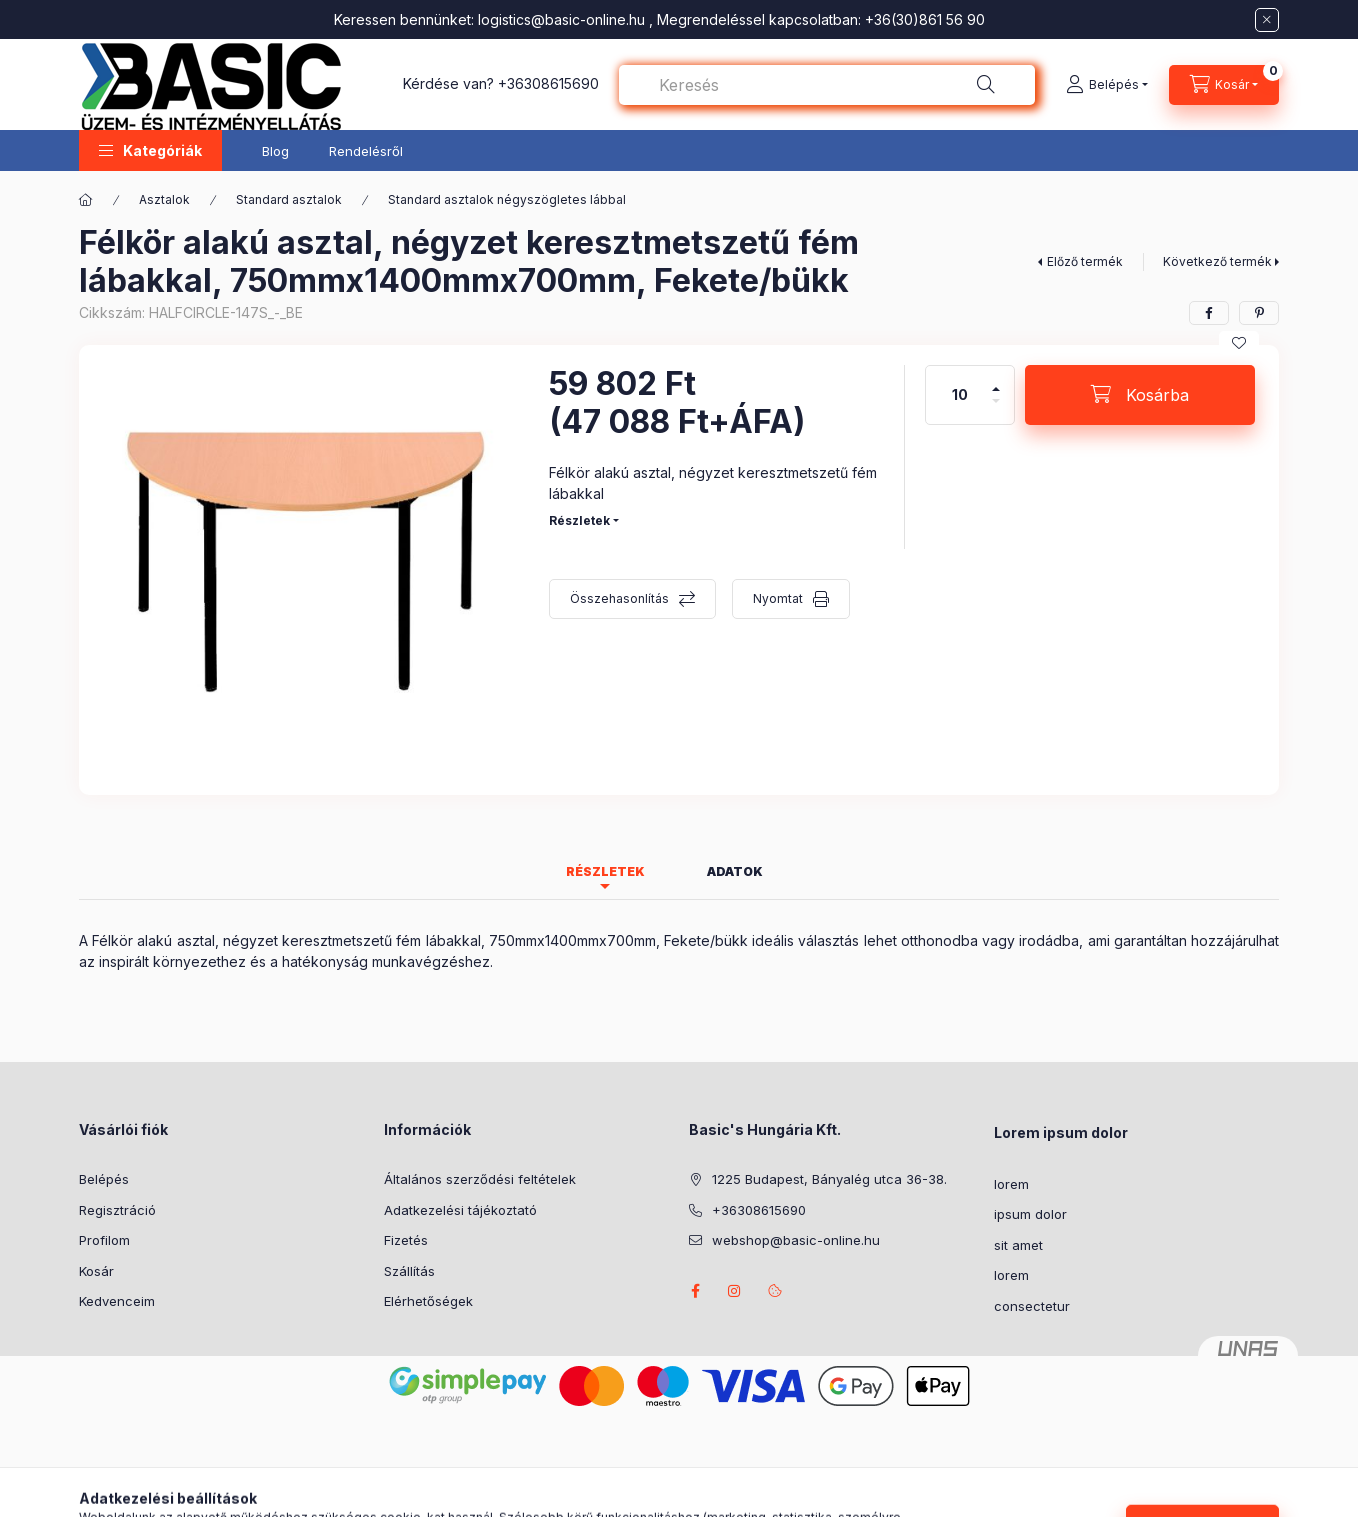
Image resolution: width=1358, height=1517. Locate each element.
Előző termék (1085, 261)
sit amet (1018, 1245)
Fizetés (406, 1240)
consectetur (1032, 1306)
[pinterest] (1259, 313)
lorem (1011, 1184)
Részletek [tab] (605, 871)
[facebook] (1209, 313)
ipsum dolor (1030, 1214)
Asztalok (164, 199)
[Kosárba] (1140, 395)
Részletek (579, 520)
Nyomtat (778, 598)
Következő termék (1217, 261)
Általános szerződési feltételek (480, 1179)
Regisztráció (117, 1210)
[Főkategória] (86, 200)
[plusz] (996, 380)
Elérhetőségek (428, 1301)
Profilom (104, 1240)
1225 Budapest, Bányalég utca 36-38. (829, 1179)
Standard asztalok (289, 199)
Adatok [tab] (735, 871)
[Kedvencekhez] (1239, 343)
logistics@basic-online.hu (561, 19)
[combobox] (827, 85)
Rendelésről (366, 151)
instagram (735, 1291)
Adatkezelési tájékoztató (460, 1210)
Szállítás (409, 1271)
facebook (695, 1291)
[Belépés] (1107, 85)
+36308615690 (548, 83)
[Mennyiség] (960, 395)
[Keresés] (986, 85)
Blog (275, 151)
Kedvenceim (117, 1301)
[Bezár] (1267, 20)
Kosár (96, 1271)
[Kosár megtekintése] (1224, 85)
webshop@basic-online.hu (796, 1240)
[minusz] (996, 409)
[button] (150, 150)
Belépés (104, 1179)
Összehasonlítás (619, 598)
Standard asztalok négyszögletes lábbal (507, 199)
